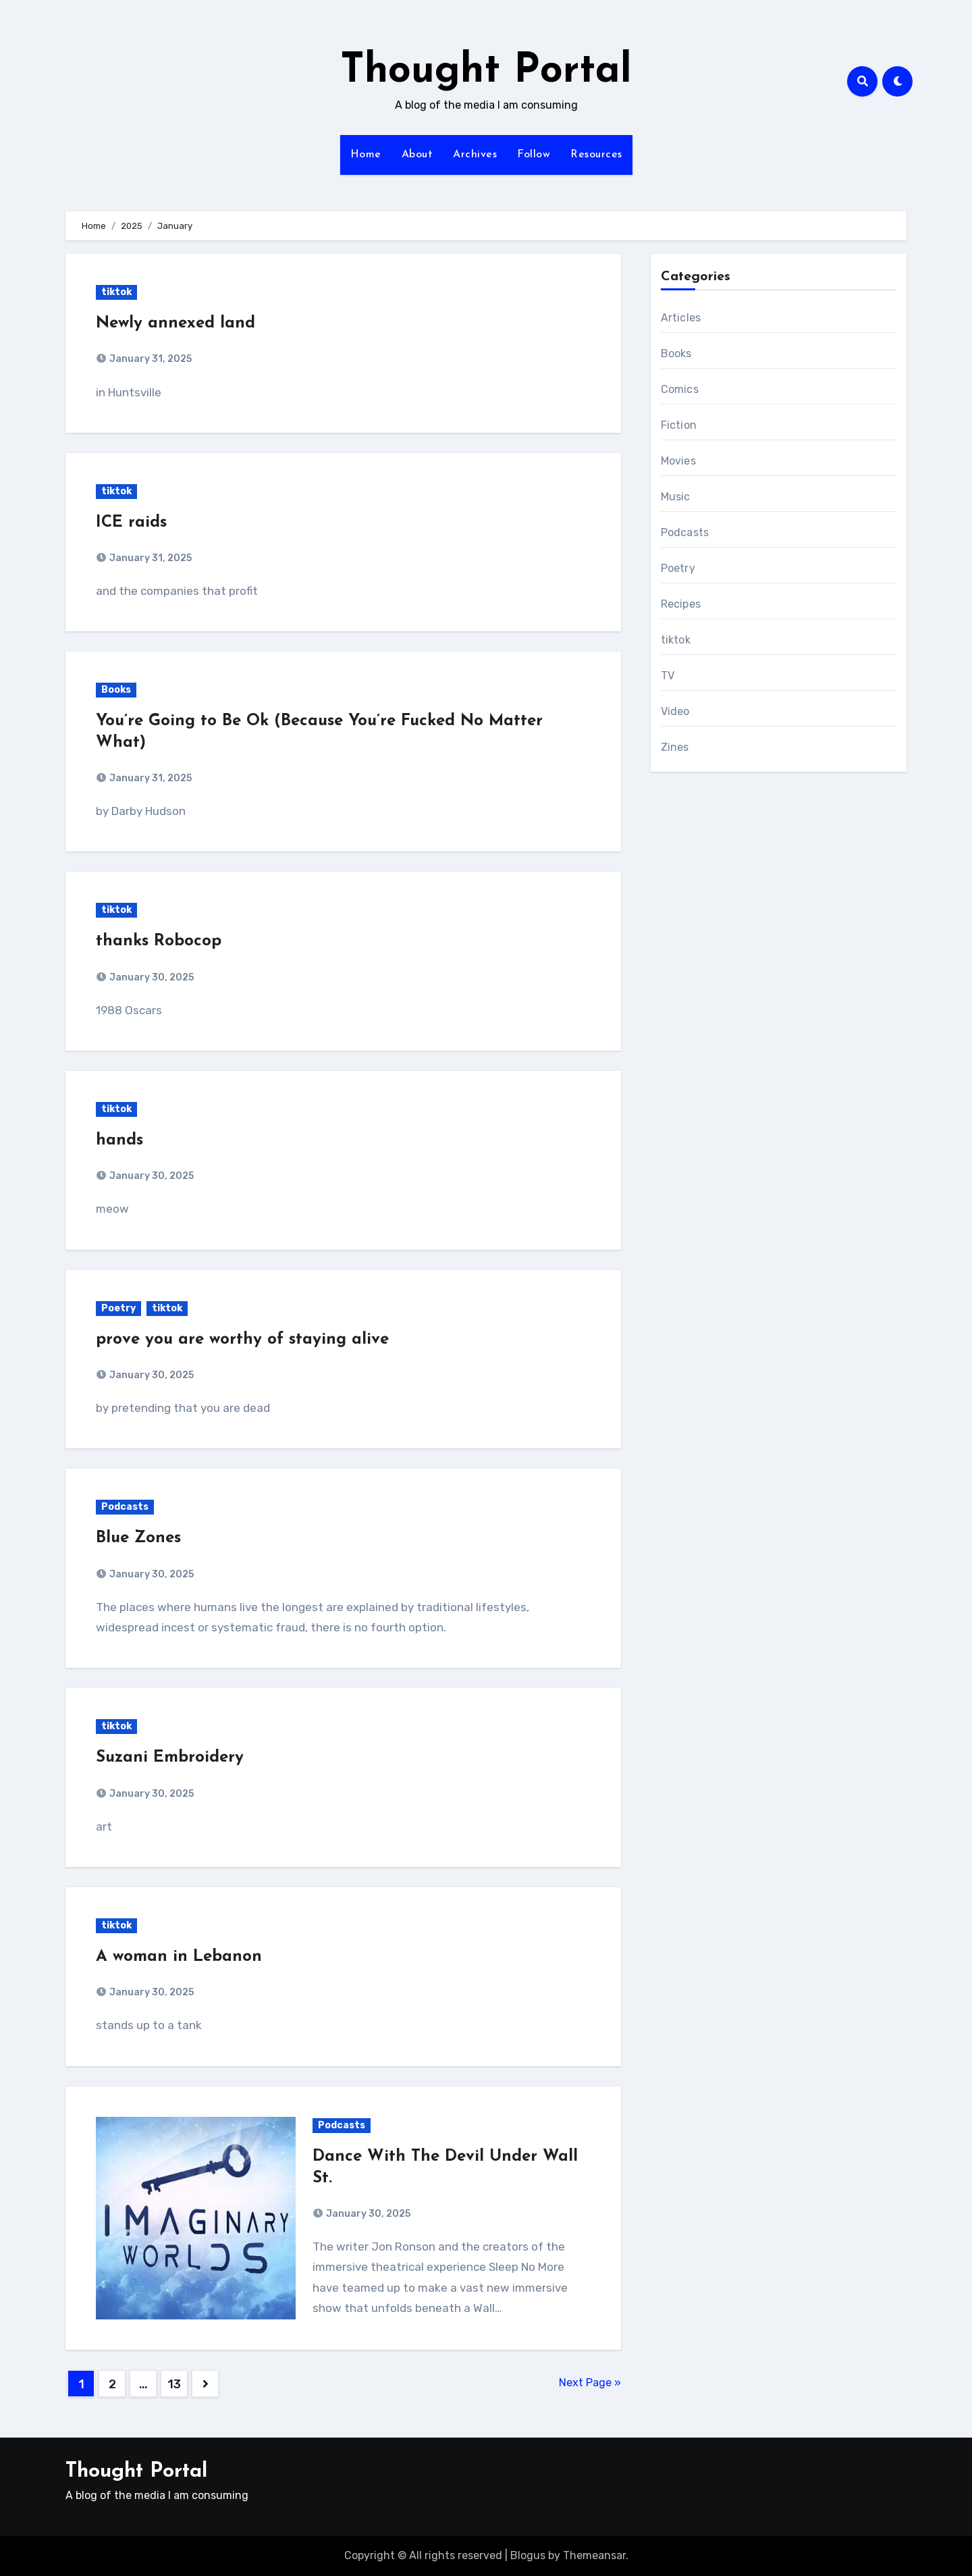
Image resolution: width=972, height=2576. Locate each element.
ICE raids (131, 523)
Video (675, 711)
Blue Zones (138, 1538)
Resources (596, 154)
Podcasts (124, 1507)
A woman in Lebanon (179, 1957)
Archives (475, 154)
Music (676, 496)
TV (667, 675)
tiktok (116, 292)
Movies (678, 460)
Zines (675, 747)
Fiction (679, 425)
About (417, 154)
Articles (681, 317)
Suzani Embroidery (170, 1758)
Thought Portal (486, 71)
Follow (533, 154)
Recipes (681, 604)
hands (119, 1140)
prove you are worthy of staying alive (242, 1340)
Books (116, 689)
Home (365, 154)
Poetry (118, 1308)
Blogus (527, 2555)
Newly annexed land (175, 323)
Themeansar (594, 2555)
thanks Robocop (158, 941)
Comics (680, 389)
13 (173, 2384)
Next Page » (590, 2382)
